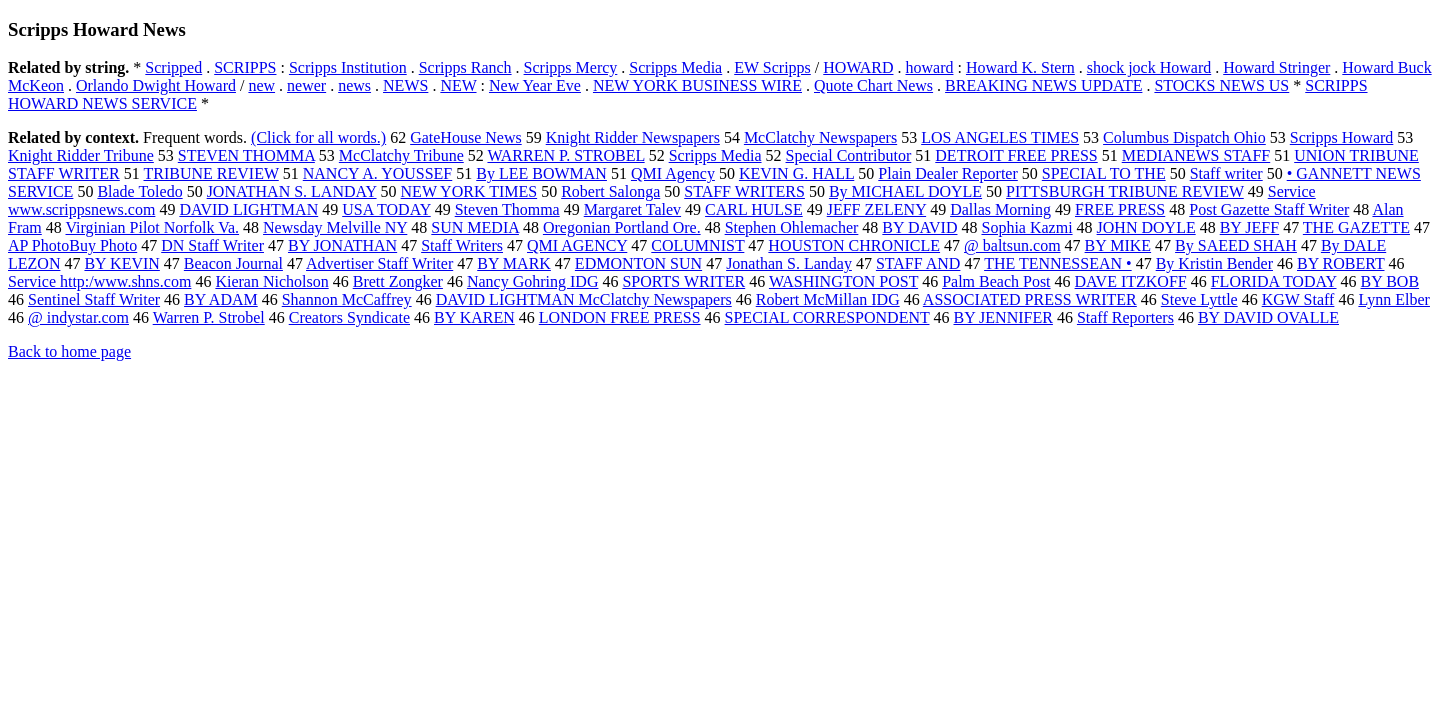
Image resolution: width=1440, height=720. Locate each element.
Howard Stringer (1276, 67)
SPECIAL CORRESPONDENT (827, 317)
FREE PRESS (1120, 209)
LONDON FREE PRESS (620, 317)
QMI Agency (673, 173)
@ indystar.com (78, 317)
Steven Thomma (507, 209)
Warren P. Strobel (209, 317)
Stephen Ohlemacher (792, 227)
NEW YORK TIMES (469, 191)
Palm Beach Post (996, 281)
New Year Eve (535, 85)
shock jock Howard (1149, 67)
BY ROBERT (1341, 263)
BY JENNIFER (1002, 317)
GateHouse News (466, 137)
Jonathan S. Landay (789, 263)
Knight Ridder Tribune (81, 155)
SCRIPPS (245, 67)
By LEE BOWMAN (541, 173)
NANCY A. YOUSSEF (378, 173)
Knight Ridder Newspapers (633, 137)
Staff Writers (462, 245)
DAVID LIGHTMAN (248, 209)
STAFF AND (918, 263)
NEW (458, 85)
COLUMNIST (697, 245)
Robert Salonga (610, 191)
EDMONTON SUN (638, 263)
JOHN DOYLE (1146, 227)
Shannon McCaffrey (347, 299)
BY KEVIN (121, 263)
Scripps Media (675, 67)
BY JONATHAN (342, 245)
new (261, 85)
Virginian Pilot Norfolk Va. (153, 227)
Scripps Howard (1342, 137)
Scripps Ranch (465, 67)
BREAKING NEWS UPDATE (1043, 85)
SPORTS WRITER (683, 281)
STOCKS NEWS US (1221, 85)
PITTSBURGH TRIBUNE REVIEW (1125, 191)
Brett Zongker (398, 281)
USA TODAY (386, 209)
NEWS (405, 85)
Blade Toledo (139, 191)
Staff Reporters (1125, 317)
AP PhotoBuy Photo (72, 245)
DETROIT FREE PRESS (1016, 155)
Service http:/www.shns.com (99, 281)
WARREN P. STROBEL (565, 155)
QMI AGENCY (577, 245)
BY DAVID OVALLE (1268, 317)
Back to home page (69, 351)
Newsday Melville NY (335, 227)
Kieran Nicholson (271, 281)
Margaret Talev (632, 209)
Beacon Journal (233, 263)
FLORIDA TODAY (1274, 281)
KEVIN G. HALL (796, 173)
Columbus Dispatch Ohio (1184, 137)
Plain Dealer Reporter (948, 173)
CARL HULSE (754, 209)
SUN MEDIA (475, 227)
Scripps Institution (348, 67)
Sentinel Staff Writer (94, 299)
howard (929, 67)
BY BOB (1390, 281)
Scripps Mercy (571, 67)
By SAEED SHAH (1236, 245)
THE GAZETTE (1356, 227)
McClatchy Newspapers (820, 137)
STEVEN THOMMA (246, 155)
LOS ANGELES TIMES (1000, 137)
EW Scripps (772, 67)
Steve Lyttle (1199, 299)
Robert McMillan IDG (828, 299)
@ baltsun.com (1012, 245)
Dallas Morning (1000, 209)
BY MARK (514, 263)
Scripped (173, 67)
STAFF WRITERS (744, 191)
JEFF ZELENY (876, 209)
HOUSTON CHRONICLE (854, 245)
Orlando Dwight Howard (156, 85)
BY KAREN (474, 317)
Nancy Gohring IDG (533, 281)
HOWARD (858, 67)
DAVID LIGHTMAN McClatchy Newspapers (584, 299)
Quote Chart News (873, 85)
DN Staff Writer (212, 245)
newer (306, 85)
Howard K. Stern (1020, 67)
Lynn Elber (1394, 299)
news (354, 85)
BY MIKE (1118, 245)
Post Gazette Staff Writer (1269, 209)
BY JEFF (1249, 227)
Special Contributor (849, 155)
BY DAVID (919, 227)
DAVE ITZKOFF (1131, 281)
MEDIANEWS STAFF (1196, 155)
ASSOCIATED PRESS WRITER (1030, 299)
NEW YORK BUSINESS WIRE (697, 85)
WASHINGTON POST (843, 281)
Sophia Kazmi (1026, 227)
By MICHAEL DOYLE (905, 191)
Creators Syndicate (349, 317)
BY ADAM (221, 299)
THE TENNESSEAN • (1058, 263)
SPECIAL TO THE (1104, 173)
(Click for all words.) (318, 137)
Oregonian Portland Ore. (622, 227)
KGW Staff (1298, 299)
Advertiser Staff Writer (379, 263)
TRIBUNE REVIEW (211, 173)
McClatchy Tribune (401, 155)
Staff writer (1226, 173)
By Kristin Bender (1214, 263)
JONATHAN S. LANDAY (292, 191)
